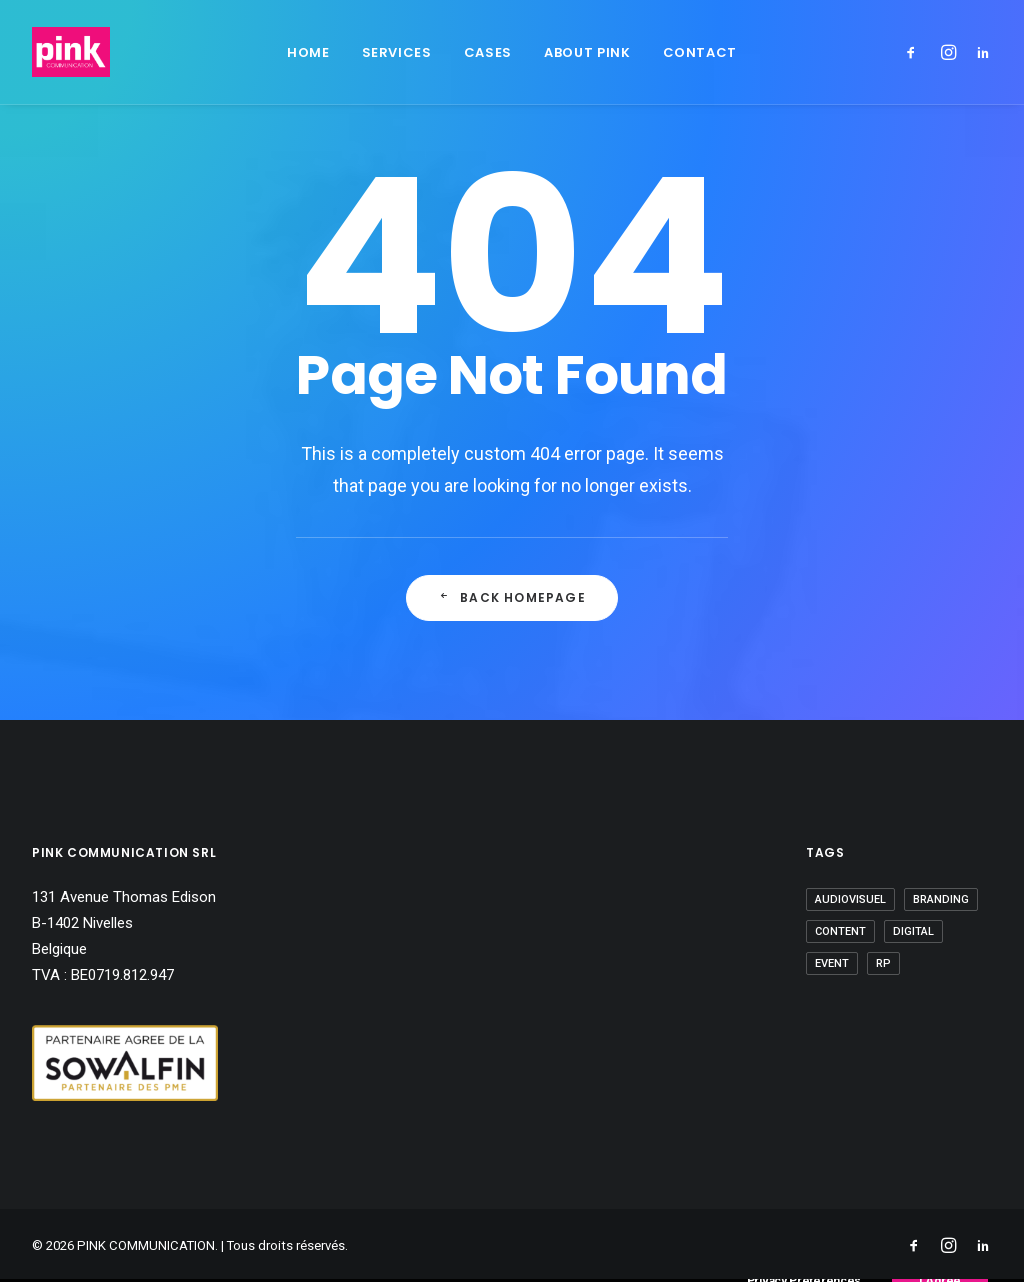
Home (308, 52)
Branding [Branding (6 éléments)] (941, 899)
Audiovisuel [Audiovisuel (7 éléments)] (850, 899)
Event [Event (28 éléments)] (832, 963)
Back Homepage (512, 597)
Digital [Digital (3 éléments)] (913, 931)
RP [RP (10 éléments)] (883, 963)
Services (397, 52)
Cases (488, 52)
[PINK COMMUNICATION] (71, 52)
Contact (700, 52)
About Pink (587, 52)
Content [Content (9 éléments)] (840, 931)
